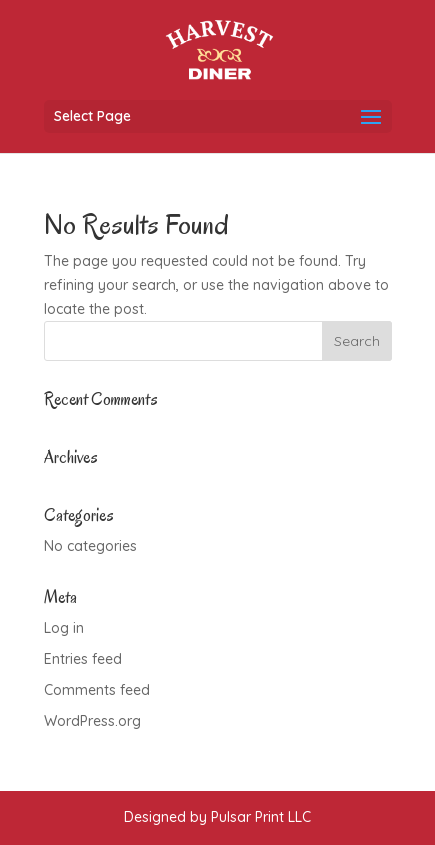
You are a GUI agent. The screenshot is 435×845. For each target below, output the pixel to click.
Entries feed (83, 659)
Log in (64, 628)
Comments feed (97, 690)
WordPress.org (92, 721)
